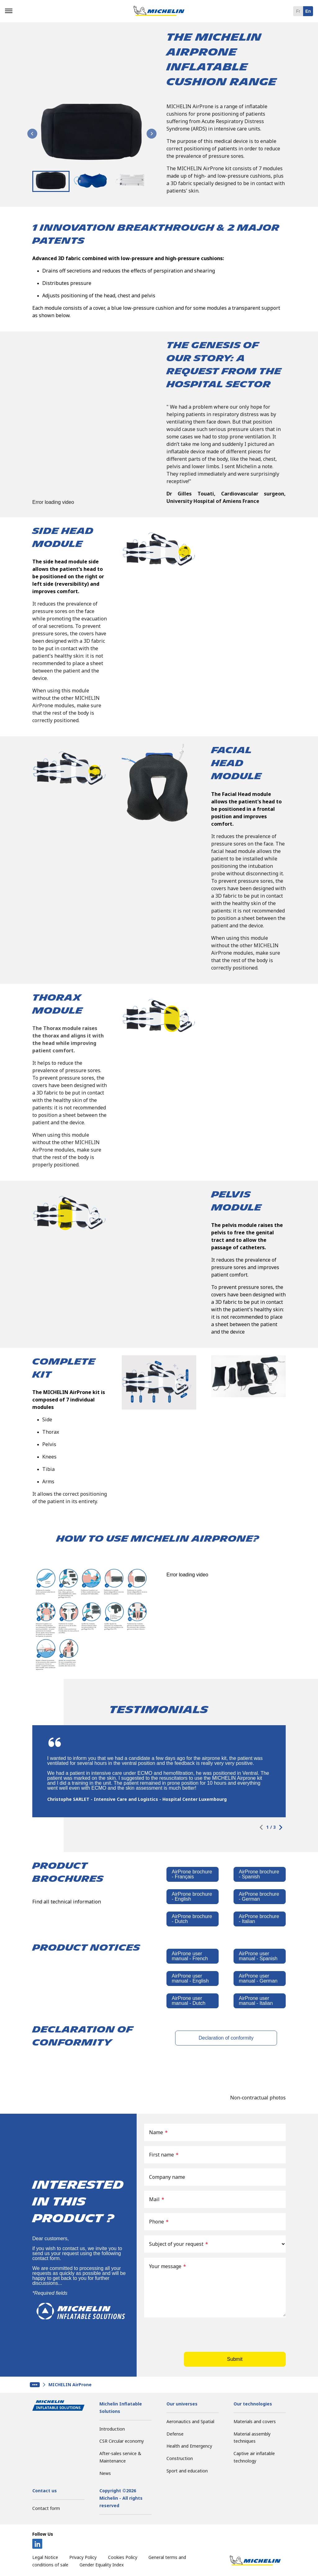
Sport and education (187, 2471)
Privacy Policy (83, 2557)
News (105, 2473)
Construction (179, 2458)
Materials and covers (255, 2421)
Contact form (46, 2508)
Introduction (112, 2429)
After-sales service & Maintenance (120, 2457)
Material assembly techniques (252, 2437)
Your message (167, 2266)
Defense (175, 2434)
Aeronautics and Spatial (190, 2421)
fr (298, 11)
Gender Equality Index (102, 2565)
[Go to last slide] (32, 134)
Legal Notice (45, 2557)
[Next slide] (152, 134)
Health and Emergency (189, 2446)
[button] (51, 181)
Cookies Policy (122, 2557)
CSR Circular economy (121, 2441)
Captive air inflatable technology (254, 2457)
